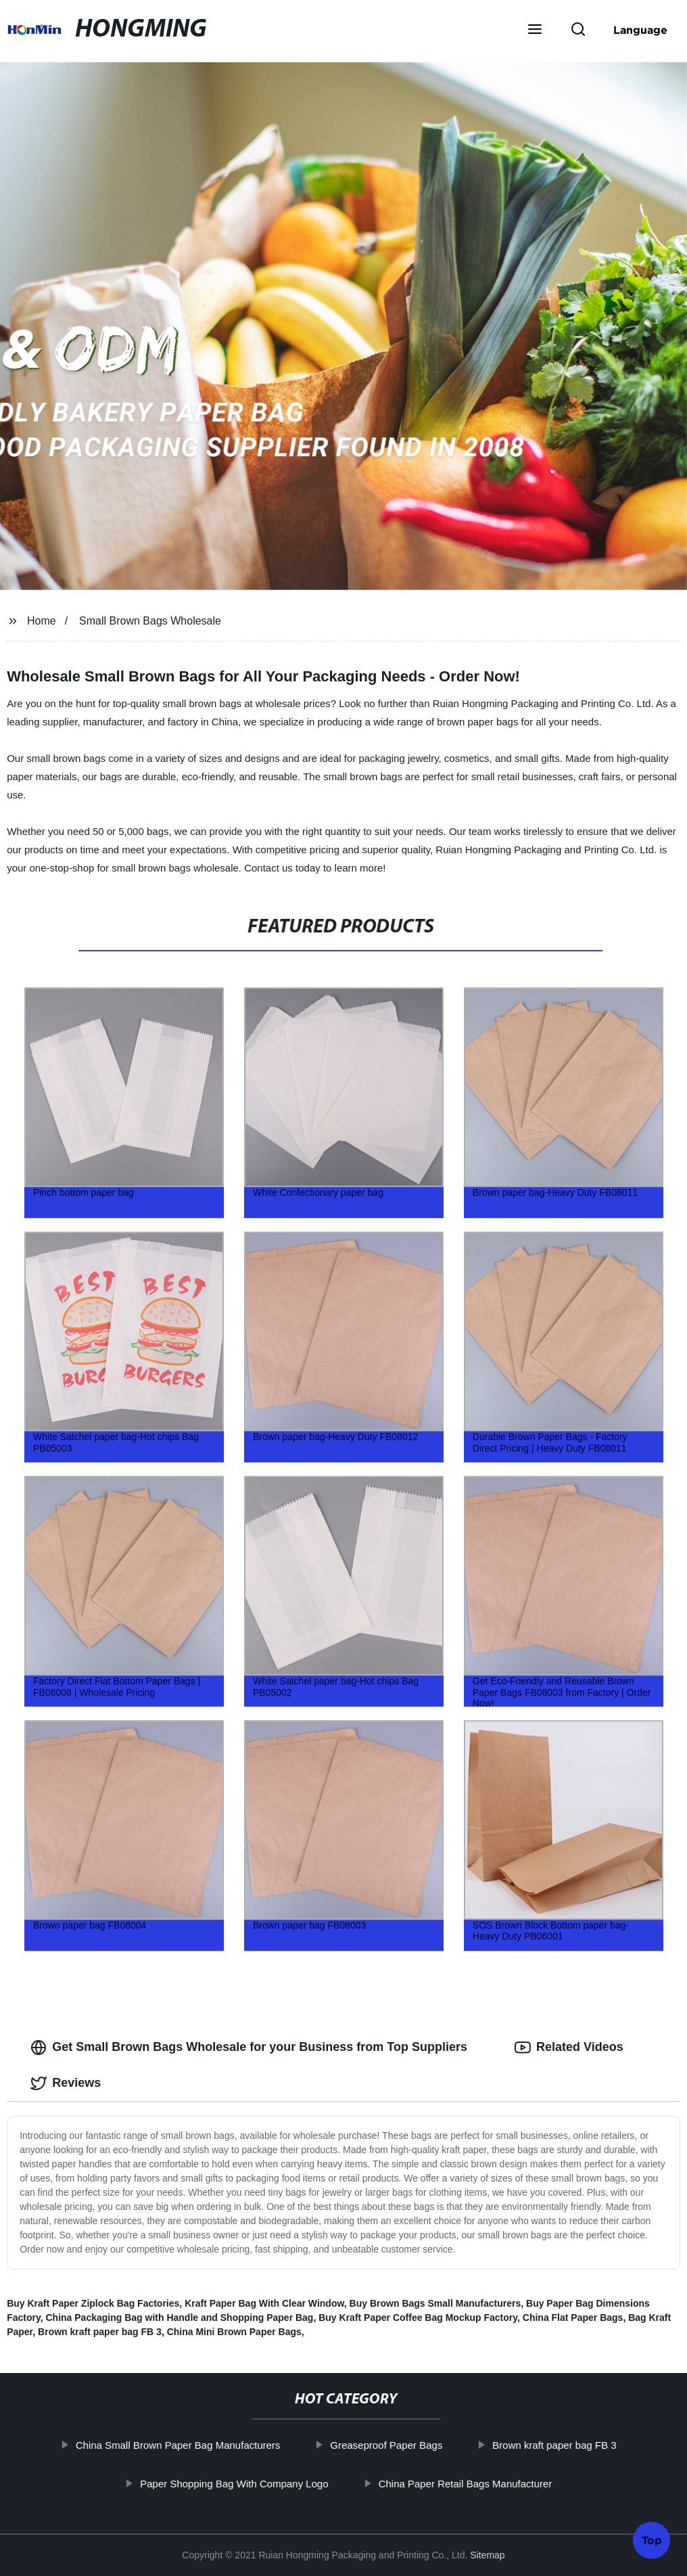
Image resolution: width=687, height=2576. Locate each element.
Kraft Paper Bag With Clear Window (264, 2303)
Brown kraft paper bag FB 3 (100, 2331)
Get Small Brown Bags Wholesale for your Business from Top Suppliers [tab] (248, 2047)
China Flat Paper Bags (573, 2317)
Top (652, 2537)
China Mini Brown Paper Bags (234, 2331)
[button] (535, 30)
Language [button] (640, 30)
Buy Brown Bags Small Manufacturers (435, 2303)
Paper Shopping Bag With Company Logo (258, 2483)
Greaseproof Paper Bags (410, 2445)
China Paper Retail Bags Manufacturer (488, 2483)
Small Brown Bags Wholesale (150, 621)
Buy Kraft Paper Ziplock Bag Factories (93, 2303)
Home (41, 621)
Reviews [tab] (65, 2083)
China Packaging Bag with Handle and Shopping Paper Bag (179, 2317)
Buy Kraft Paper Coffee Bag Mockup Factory (417, 2317)
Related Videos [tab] (569, 2047)
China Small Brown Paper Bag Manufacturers (201, 2445)
